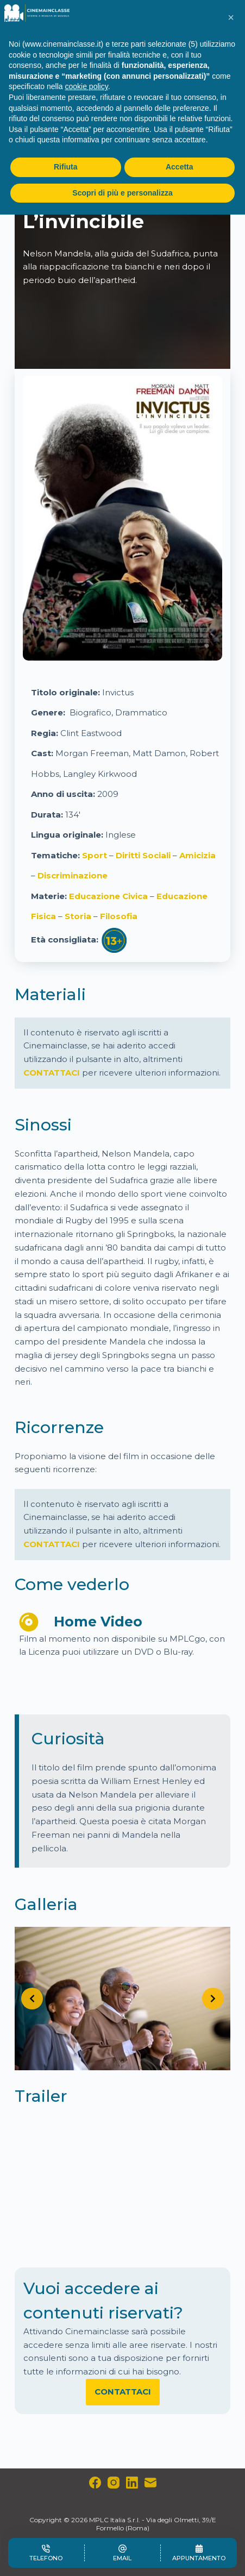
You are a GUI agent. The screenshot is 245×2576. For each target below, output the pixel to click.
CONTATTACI (51, 1072)
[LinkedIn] (132, 2483)
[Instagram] (114, 2483)
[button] (231, 17)
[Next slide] (213, 1998)
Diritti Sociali (143, 855)
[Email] (150, 2483)
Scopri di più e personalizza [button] (122, 193)
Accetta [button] (179, 166)
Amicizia (197, 855)
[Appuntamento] (199, 2553)
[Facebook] (95, 2483)
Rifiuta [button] (66, 166)
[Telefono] (46, 2553)
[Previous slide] (32, 1998)
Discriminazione (72, 875)
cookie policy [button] (86, 86)
